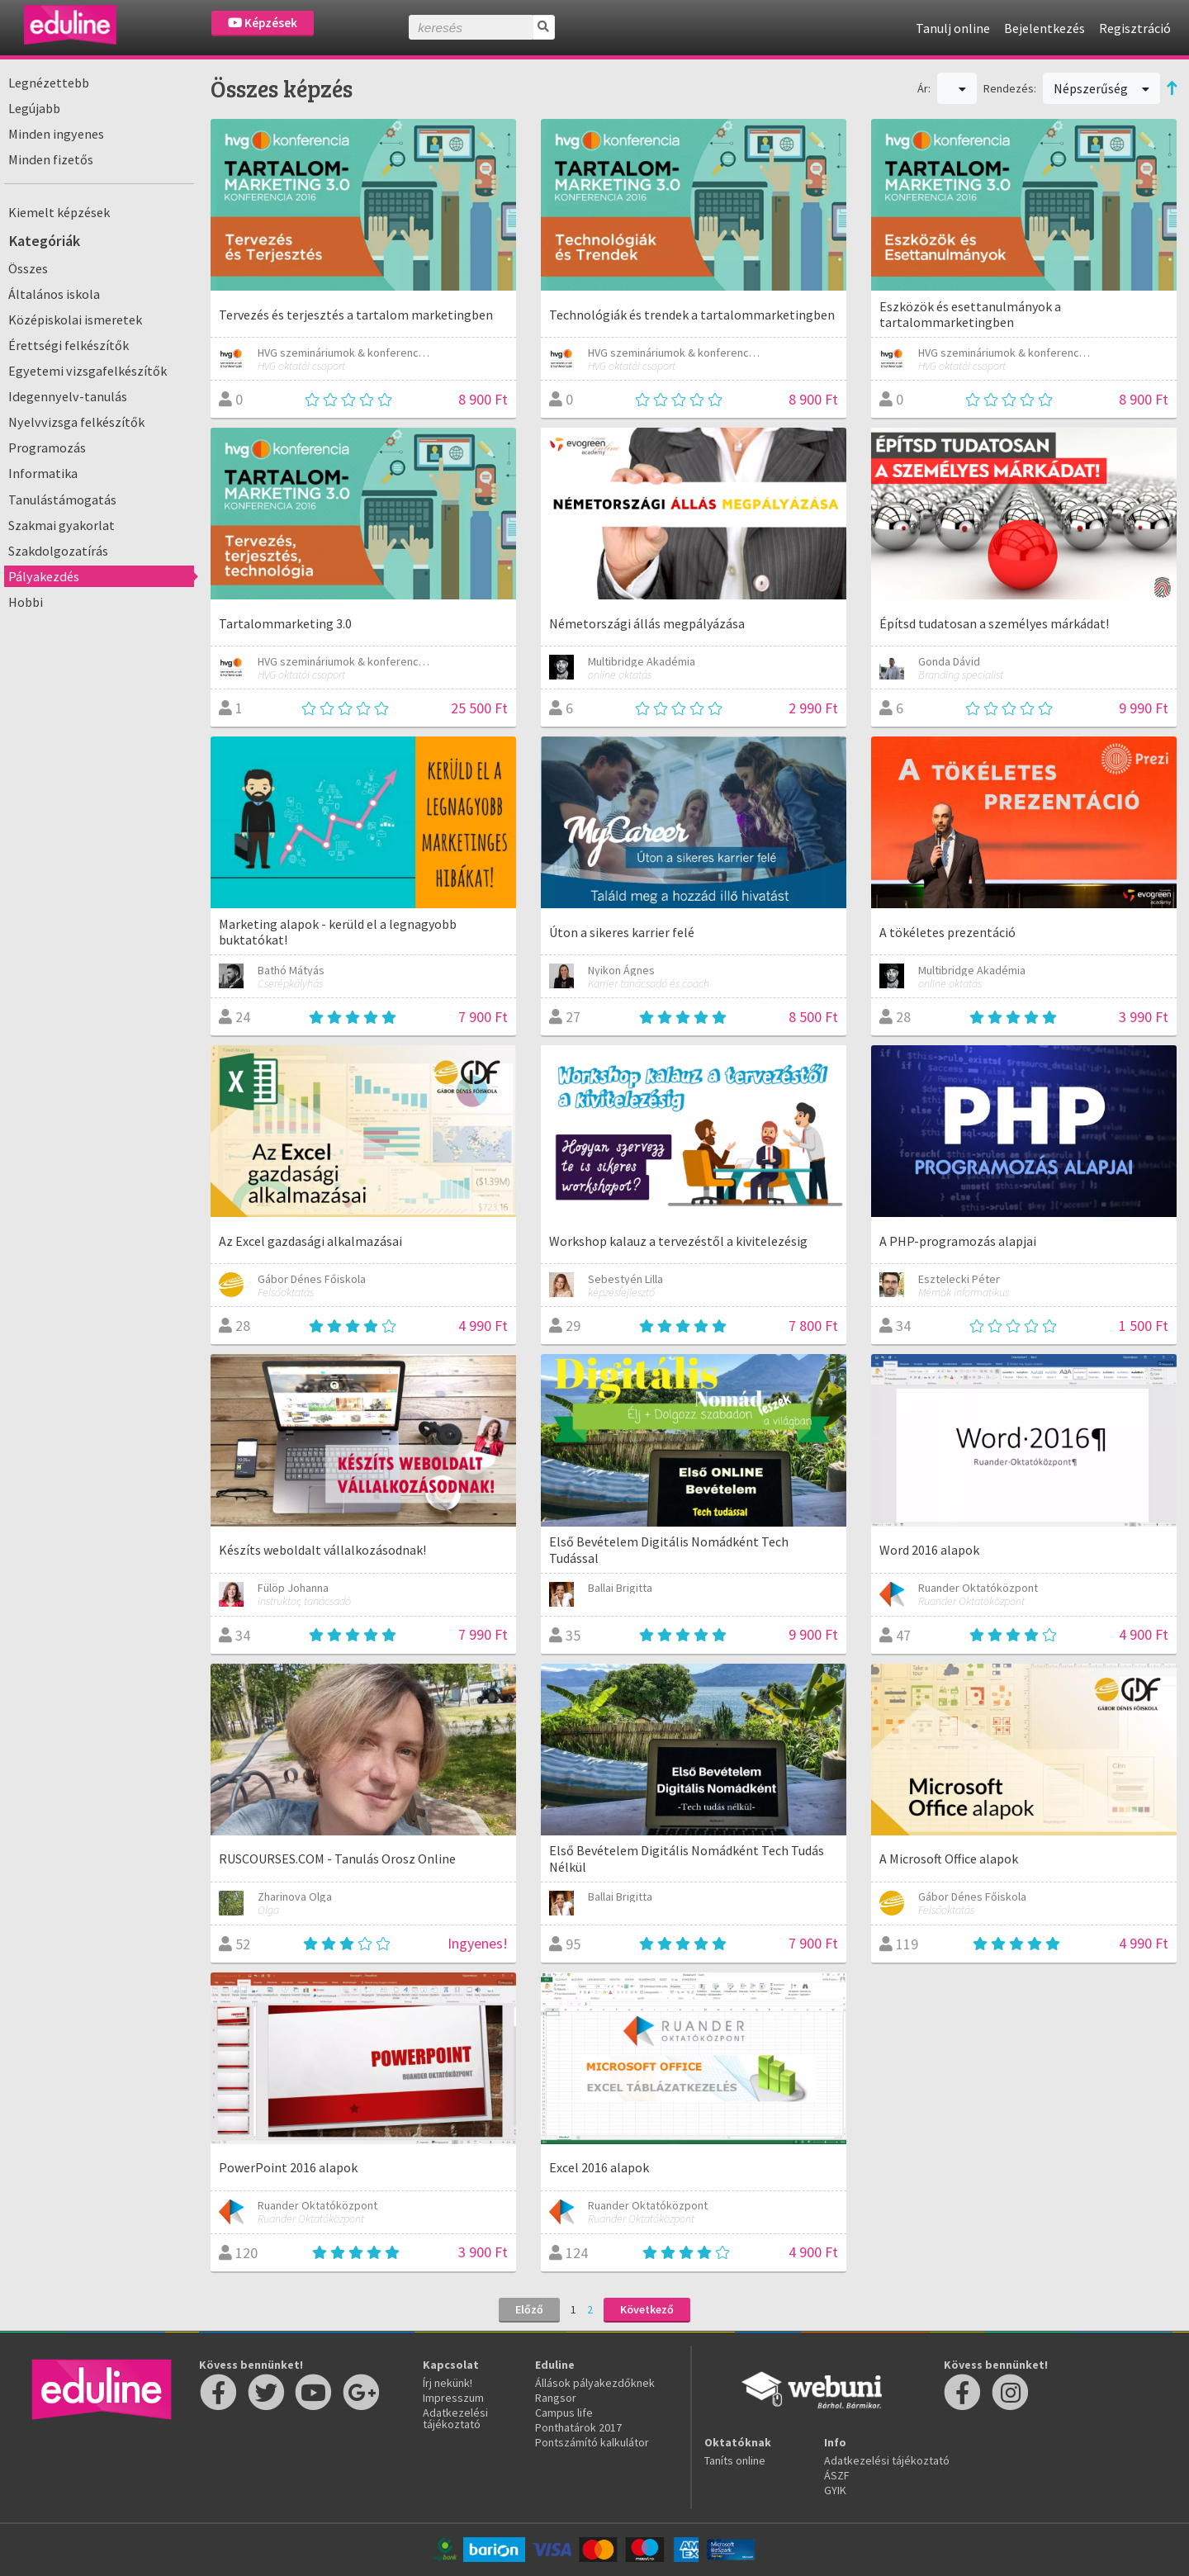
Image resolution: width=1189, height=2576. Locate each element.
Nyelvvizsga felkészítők (76, 422)
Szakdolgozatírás (58, 550)
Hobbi (25, 602)
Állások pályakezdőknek (595, 2382)
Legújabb (34, 108)
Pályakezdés (43, 576)
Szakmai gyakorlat (61, 525)
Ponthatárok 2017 (578, 2427)
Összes (28, 268)
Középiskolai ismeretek (75, 319)
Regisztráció (1135, 28)
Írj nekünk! (447, 2382)
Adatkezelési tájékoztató (455, 2418)
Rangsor (555, 2397)
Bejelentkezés (1044, 28)
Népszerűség (1101, 88)
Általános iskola (54, 294)
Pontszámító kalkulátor (592, 2442)
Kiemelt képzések (59, 212)
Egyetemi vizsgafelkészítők (87, 370)
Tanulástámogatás (62, 499)
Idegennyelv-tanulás (67, 396)
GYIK (835, 2490)
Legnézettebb (48, 82)
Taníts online (734, 2460)
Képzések (262, 23)
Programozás (47, 447)
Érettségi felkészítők (68, 345)
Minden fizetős (50, 159)
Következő (647, 2309)
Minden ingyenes (56, 133)
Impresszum (453, 2397)
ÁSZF (837, 2475)
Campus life (564, 2412)
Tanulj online (953, 28)
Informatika (43, 473)
